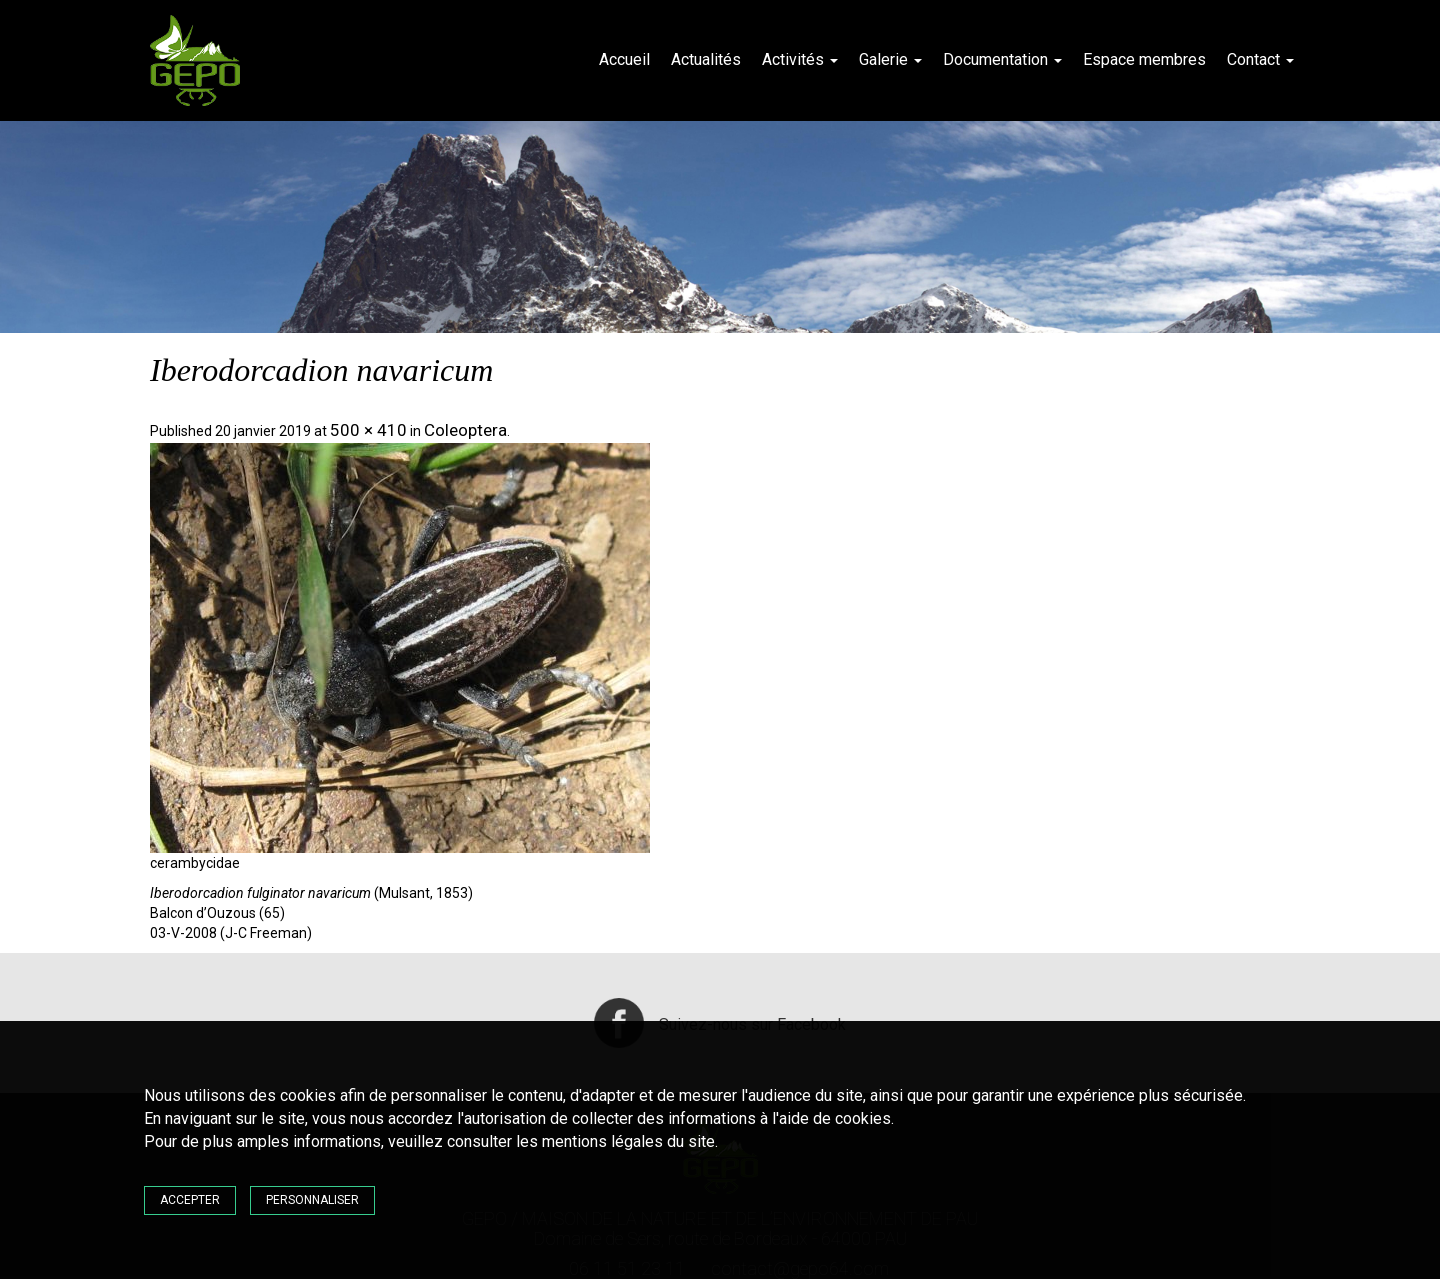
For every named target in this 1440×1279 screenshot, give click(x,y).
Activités (800, 59)
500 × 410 (368, 430)
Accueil (624, 59)
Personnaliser (312, 1200)
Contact (1260, 59)
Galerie (890, 59)
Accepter (190, 1200)
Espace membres (1144, 59)
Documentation (1002, 59)
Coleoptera (465, 430)
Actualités (706, 59)
